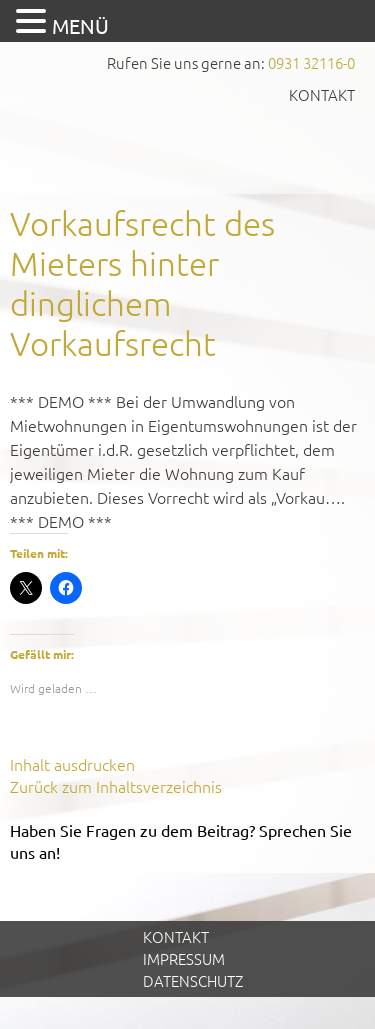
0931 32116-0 (311, 62)
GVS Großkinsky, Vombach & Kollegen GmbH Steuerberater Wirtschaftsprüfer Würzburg (188, 147)
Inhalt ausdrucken (72, 764)
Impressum (184, 958)
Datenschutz (193, 980)
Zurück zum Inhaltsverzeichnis (116, 786)
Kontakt (322, 94)
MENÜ (80, 25)
